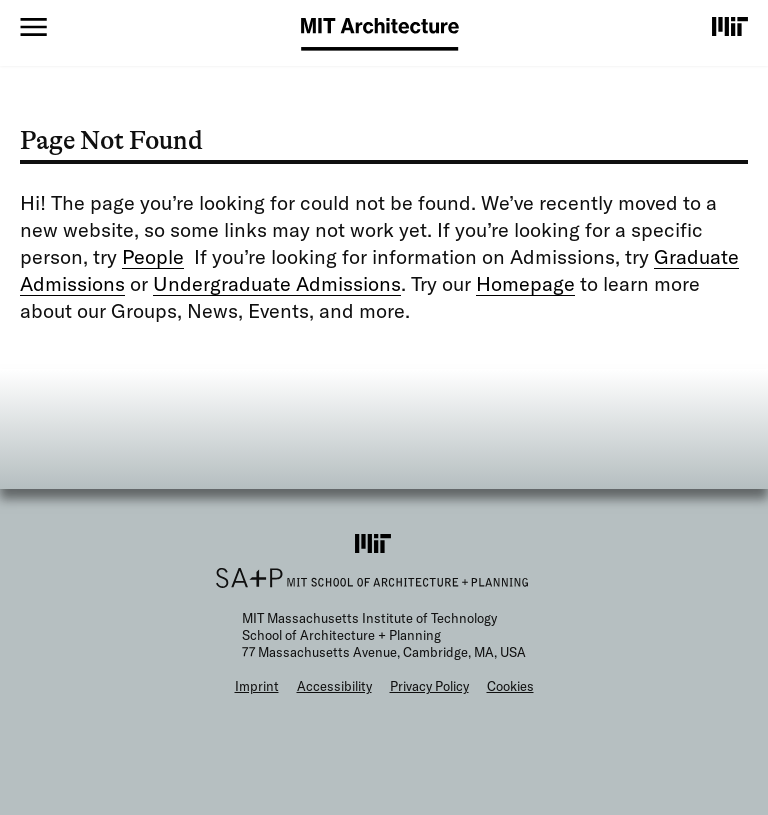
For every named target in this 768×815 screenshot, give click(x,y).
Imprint (257, 686)
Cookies (510, 686)
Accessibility (334, 686)
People (153, 256)
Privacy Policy (429, 686)
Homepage (525, 283)
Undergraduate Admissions (277, 283)
